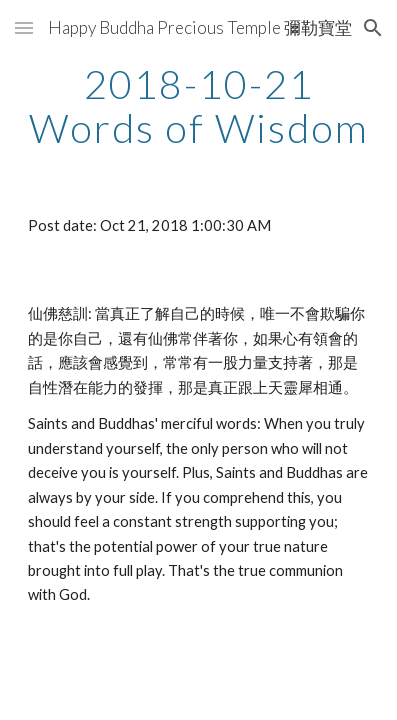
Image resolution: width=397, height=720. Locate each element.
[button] (24, 27)
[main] (199, 106)
